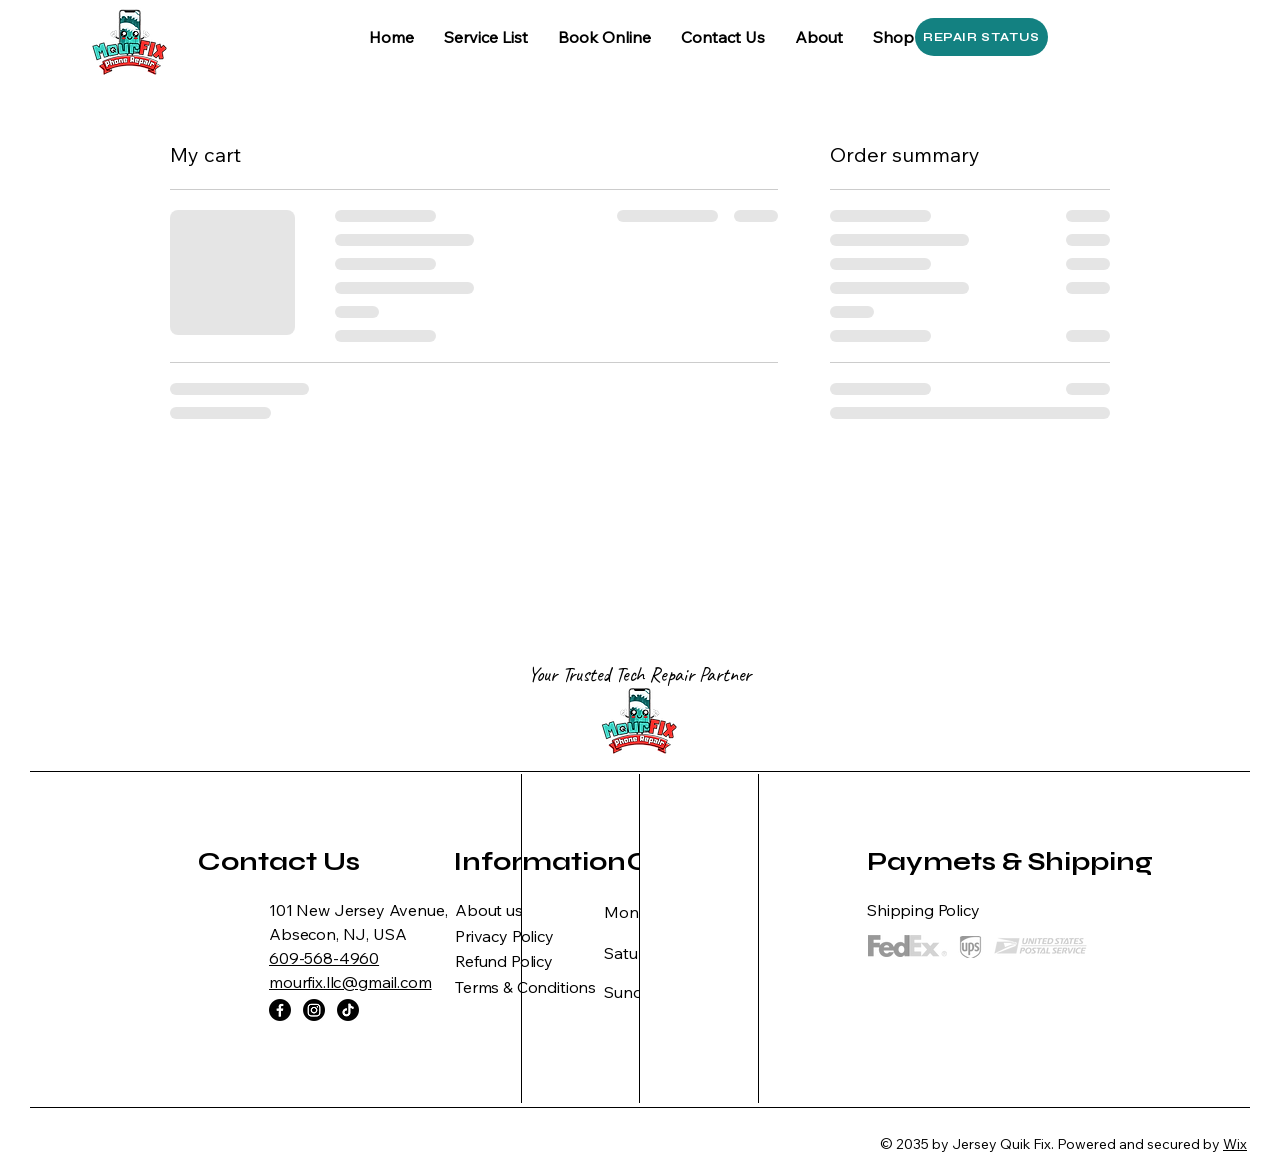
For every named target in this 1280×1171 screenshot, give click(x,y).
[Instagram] (314, 1010)
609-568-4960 (324, 958)
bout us (495, 910)
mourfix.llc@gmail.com (350, 982)
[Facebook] (280, 1010)
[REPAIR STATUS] (981, 37)
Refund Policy (504, 961)
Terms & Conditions (525, 987)
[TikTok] (348, 1010)
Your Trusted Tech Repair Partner (640, 674)
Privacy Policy (504, 936)
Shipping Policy (923, 910)
